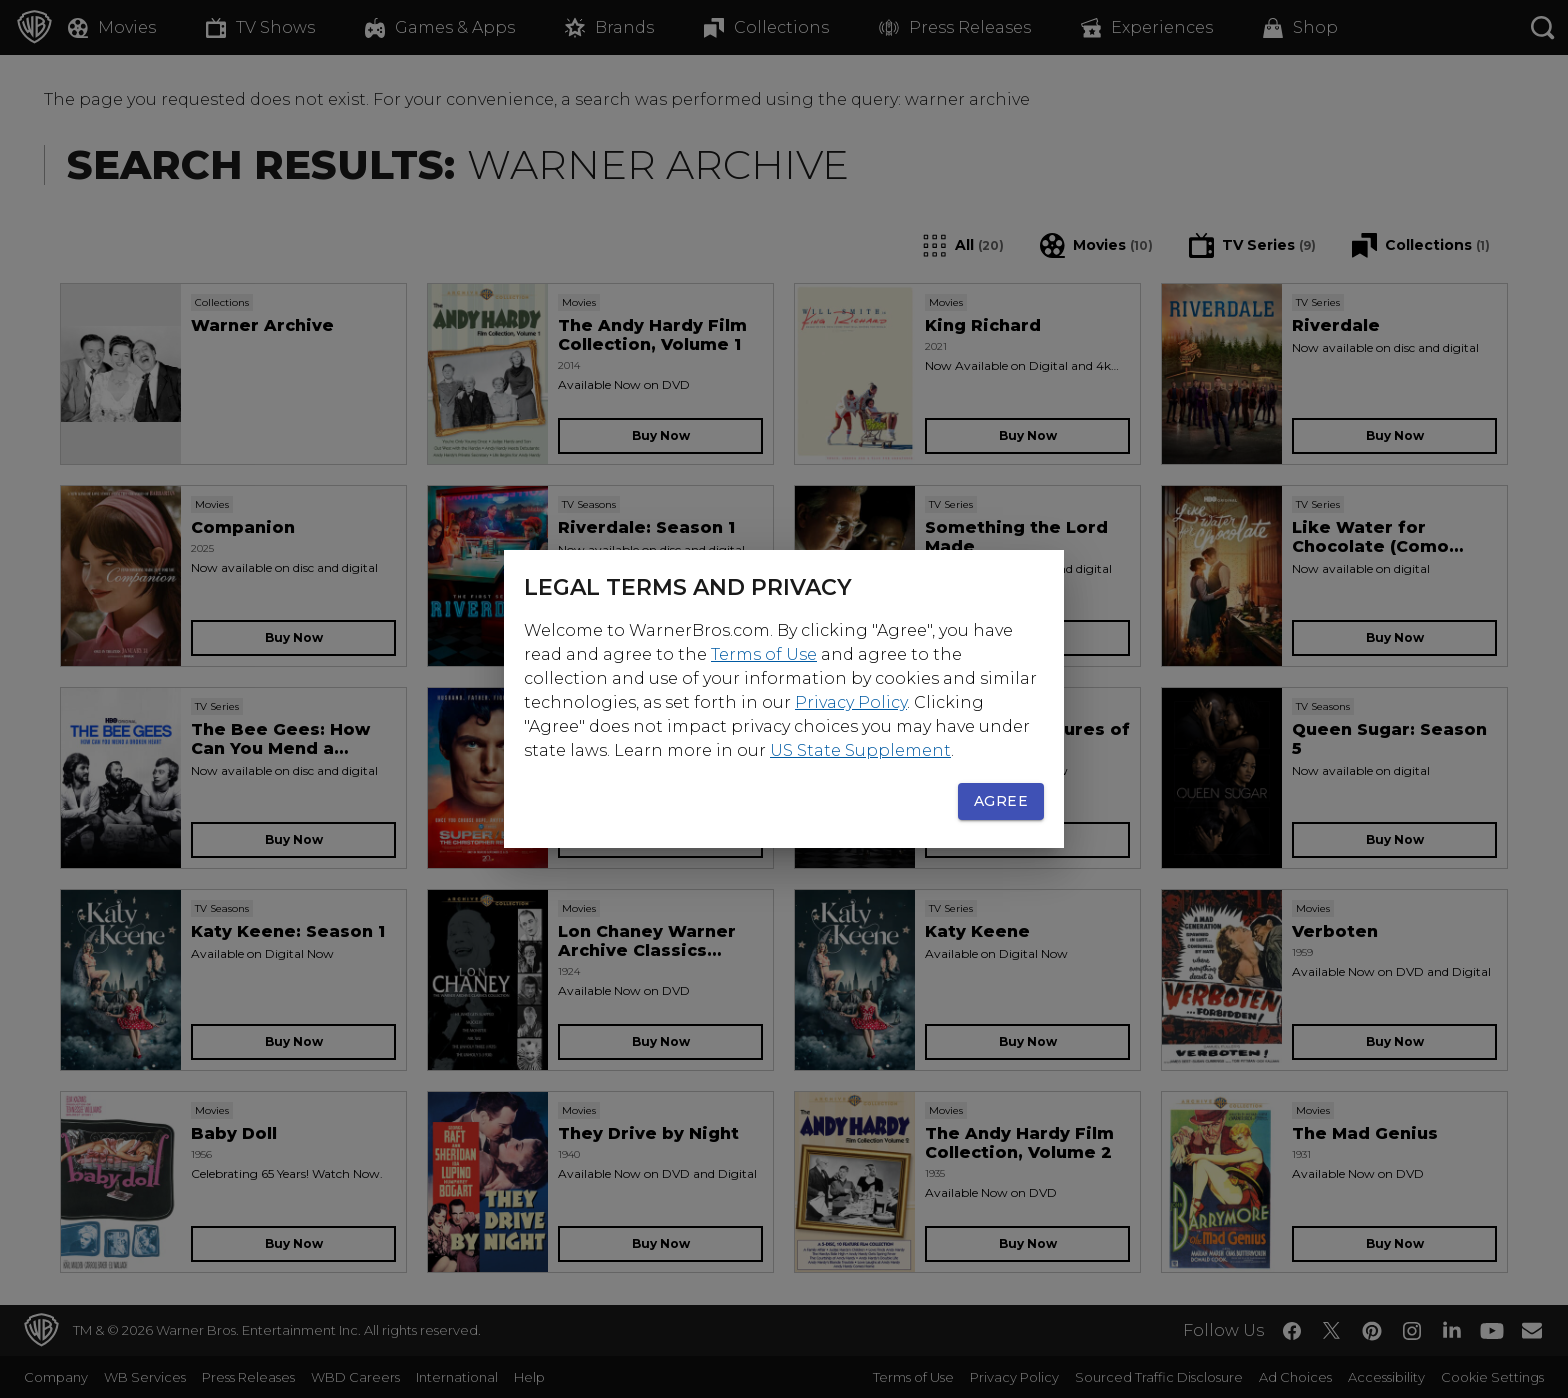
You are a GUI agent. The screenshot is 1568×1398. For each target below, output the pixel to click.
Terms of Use (764, 654)
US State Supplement (860, 750)
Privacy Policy (851, 702)
